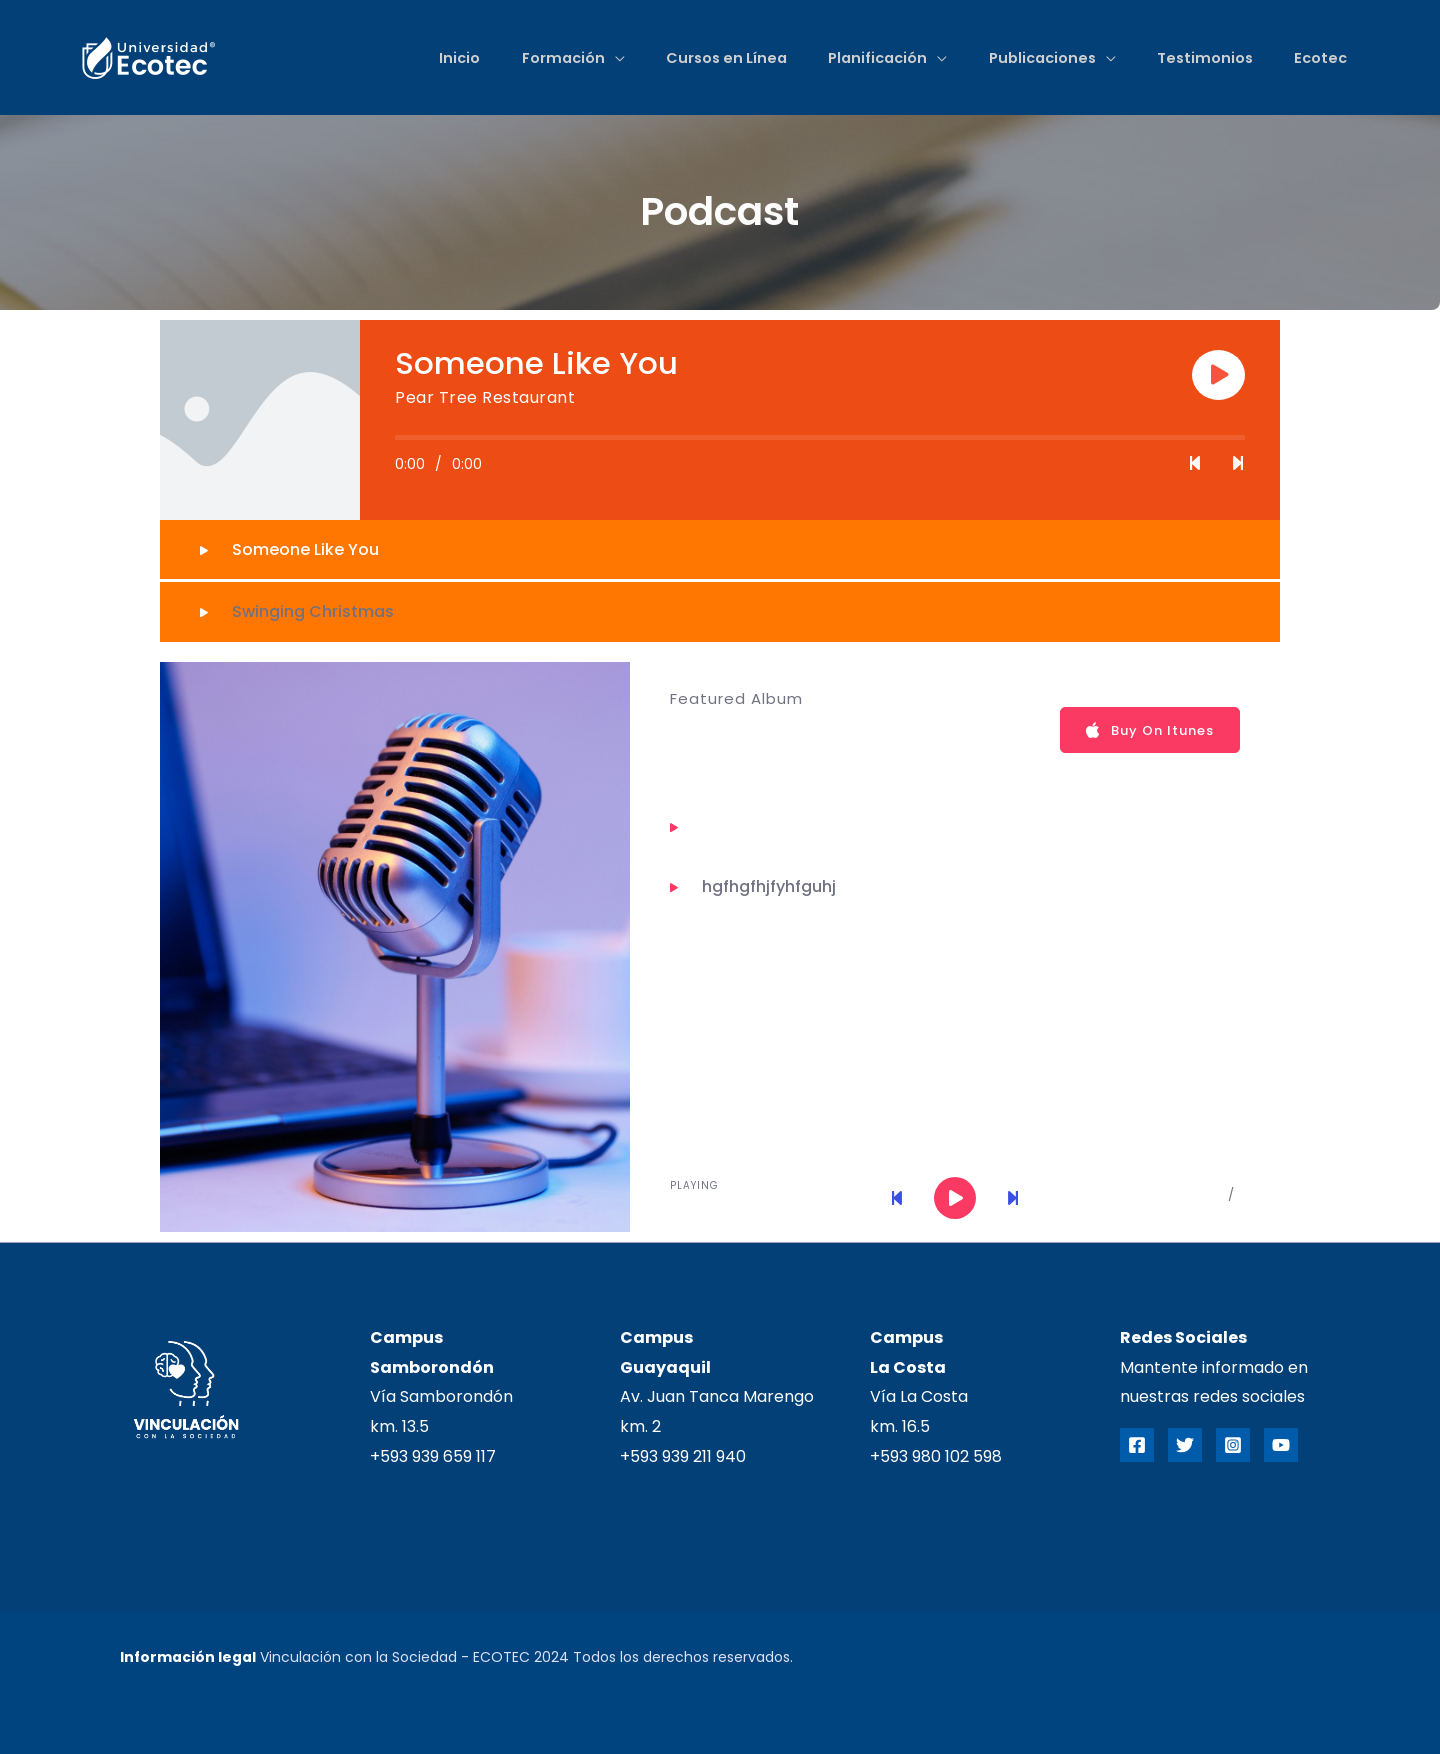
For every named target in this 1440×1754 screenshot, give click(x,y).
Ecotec (1319, 58)
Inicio (442, 58)
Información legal (188, 1657)
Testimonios (1201, 58)
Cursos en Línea (714, 58)
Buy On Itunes (1150, 730)
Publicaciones (1035, 58)
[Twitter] (1185, 1445)
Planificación (868, 58)
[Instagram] (1233, 1445)
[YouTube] (1281, 1445)
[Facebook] (1137, 1445)
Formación (548, 58)
